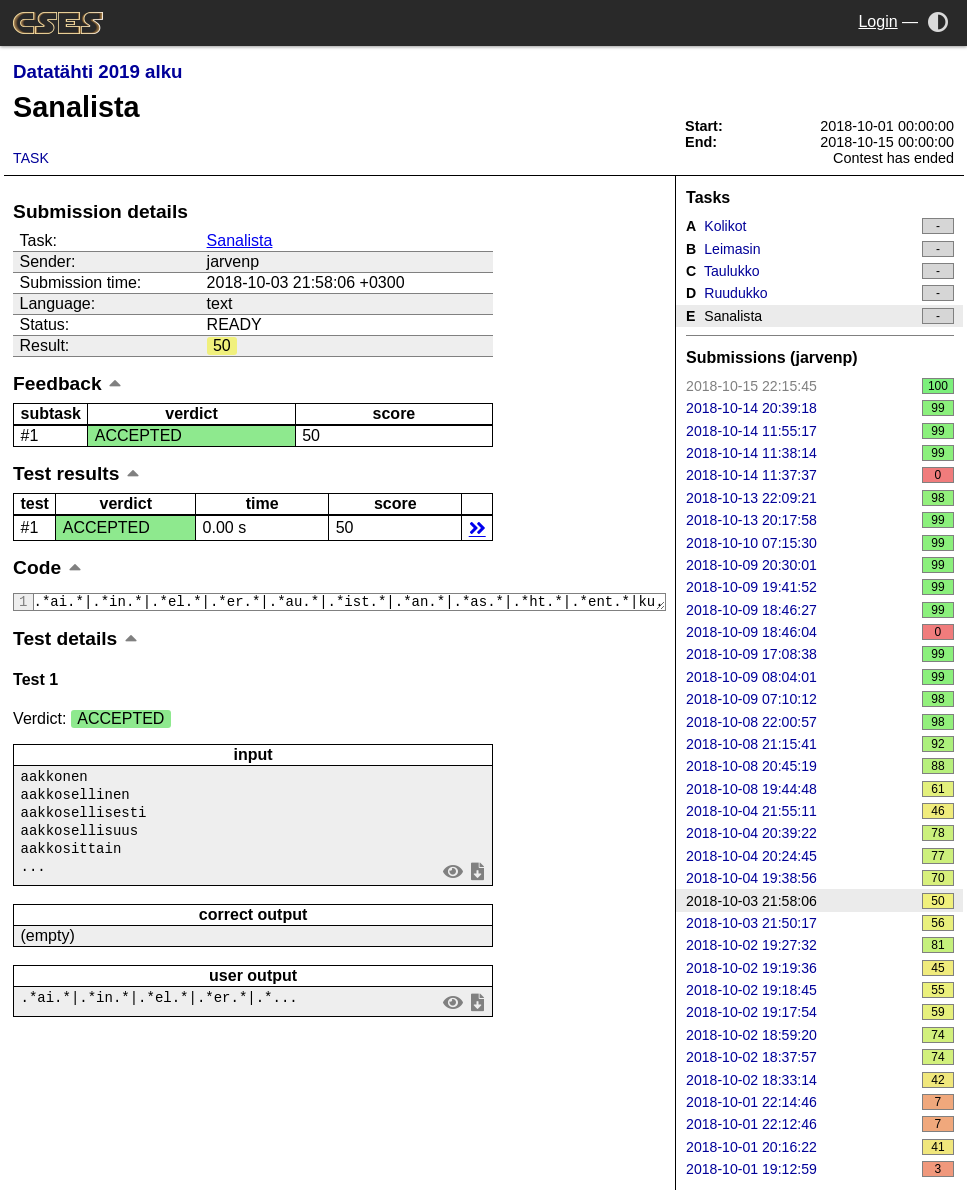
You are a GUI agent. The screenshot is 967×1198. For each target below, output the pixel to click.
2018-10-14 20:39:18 (820, 408)
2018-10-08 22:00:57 (820, 722)
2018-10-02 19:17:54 (820, 1012)
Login (877, 21)
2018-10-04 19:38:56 (820, 878)
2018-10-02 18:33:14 (820, 1080)
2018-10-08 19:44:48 (820, 789)
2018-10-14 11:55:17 (820, 431)
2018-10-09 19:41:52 (820, 587)
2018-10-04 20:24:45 (820, 856)
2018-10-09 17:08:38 (820, 654)
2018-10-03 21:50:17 (820, 923)
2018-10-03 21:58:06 (820, 901)
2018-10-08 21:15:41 (820, 744)
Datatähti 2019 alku (97, 71)
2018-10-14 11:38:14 (820, 453)
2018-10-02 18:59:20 (820, 1035)
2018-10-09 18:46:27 (820, 610)
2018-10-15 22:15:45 (820, 386)
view (453, 878)
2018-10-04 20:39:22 (820, 833)
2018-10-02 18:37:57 (820, 1057)
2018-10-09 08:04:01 (820, 677)
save (478, 878)
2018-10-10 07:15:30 (820, 543)
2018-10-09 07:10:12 (820, 699)
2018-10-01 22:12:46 (820, 1124)
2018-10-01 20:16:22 (820, 1147)
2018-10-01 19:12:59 (820, 1169)
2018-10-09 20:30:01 (820, 565)
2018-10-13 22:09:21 (820, 498)
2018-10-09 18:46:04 (820, 632)
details (477, 527)
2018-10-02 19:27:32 (820, 945)
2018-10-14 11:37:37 (820, 475)
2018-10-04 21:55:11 (820, 811)
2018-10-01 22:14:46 (820, 1102)
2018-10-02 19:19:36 (820, 968)
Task (31, 158)
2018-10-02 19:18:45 (820, 990)
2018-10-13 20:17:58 (820, 520)
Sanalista (240, 240)
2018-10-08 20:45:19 (820, 766)
